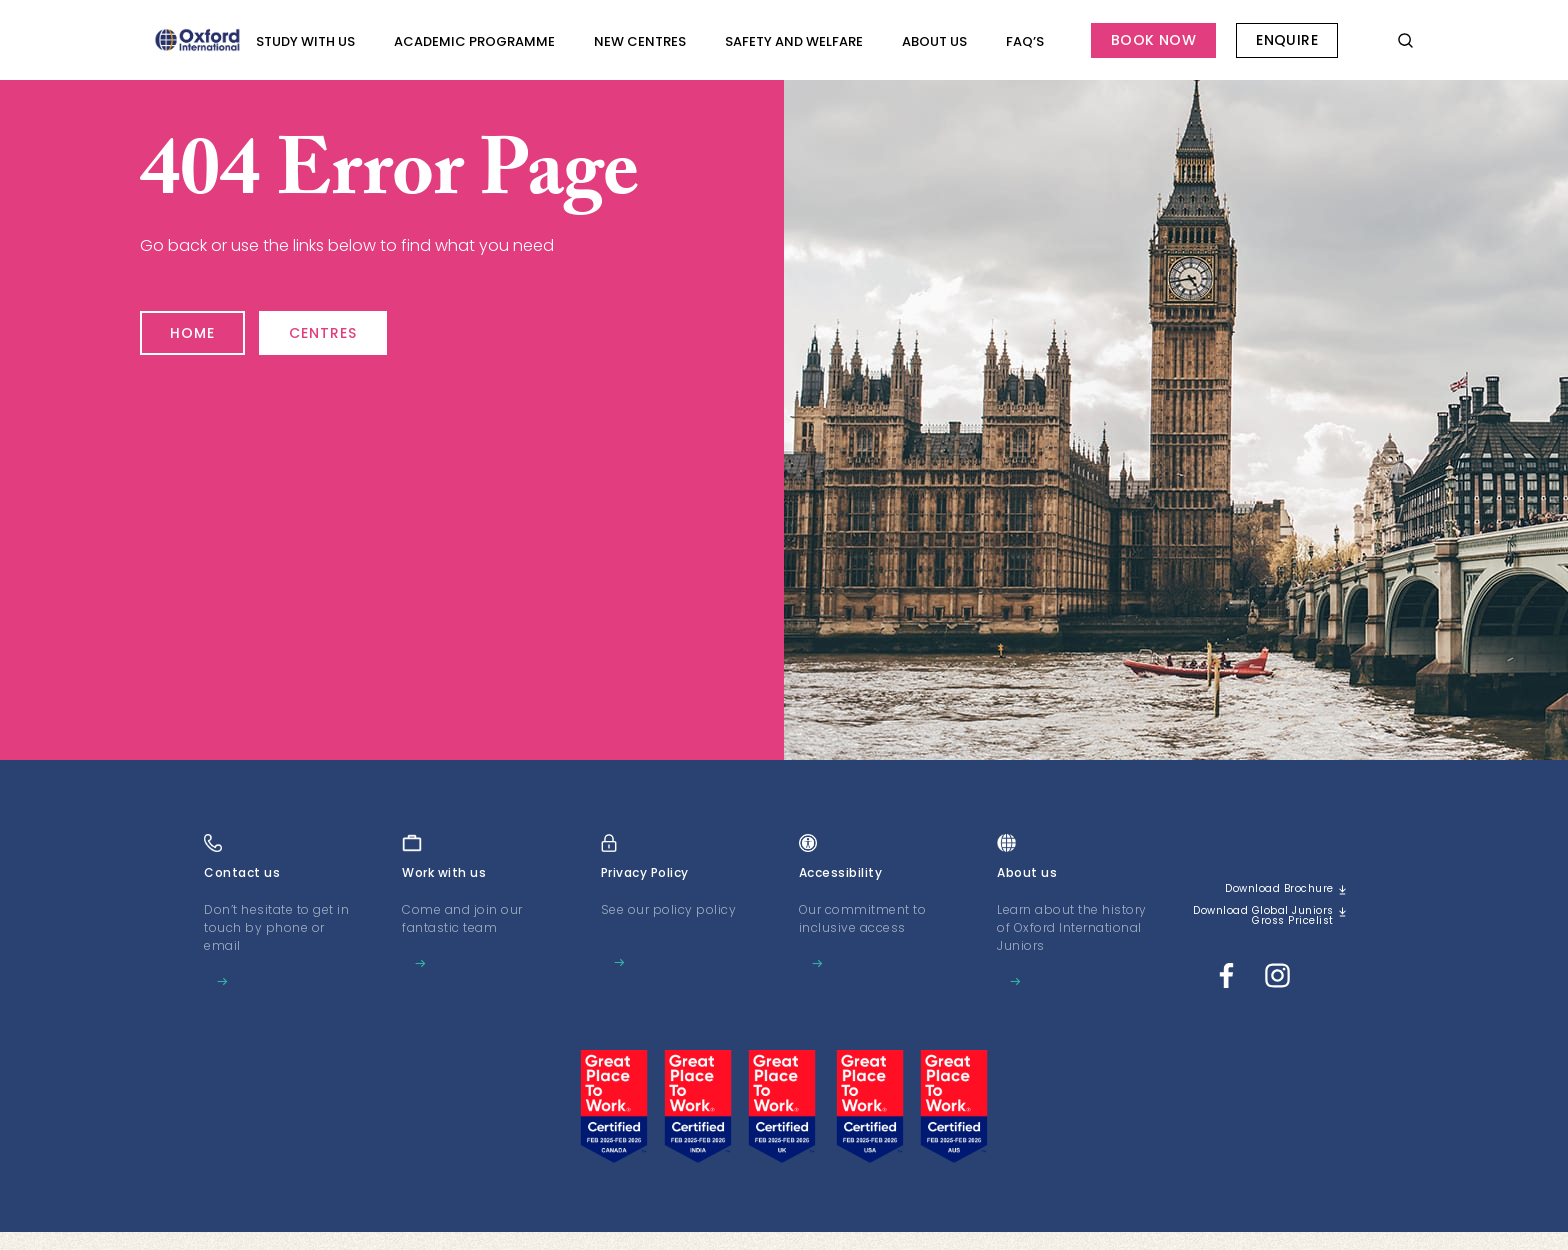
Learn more (251, 982)
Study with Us (305, 41)
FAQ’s (1025, 41)
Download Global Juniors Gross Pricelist (1275, 926)
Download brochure (1267, 890)
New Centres (640, 41)
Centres (366, 324)
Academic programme (474, 41)
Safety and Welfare (794, 41)
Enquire (1287, 40)
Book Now (1153, 40)
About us (934, 41)
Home (203, 324)
